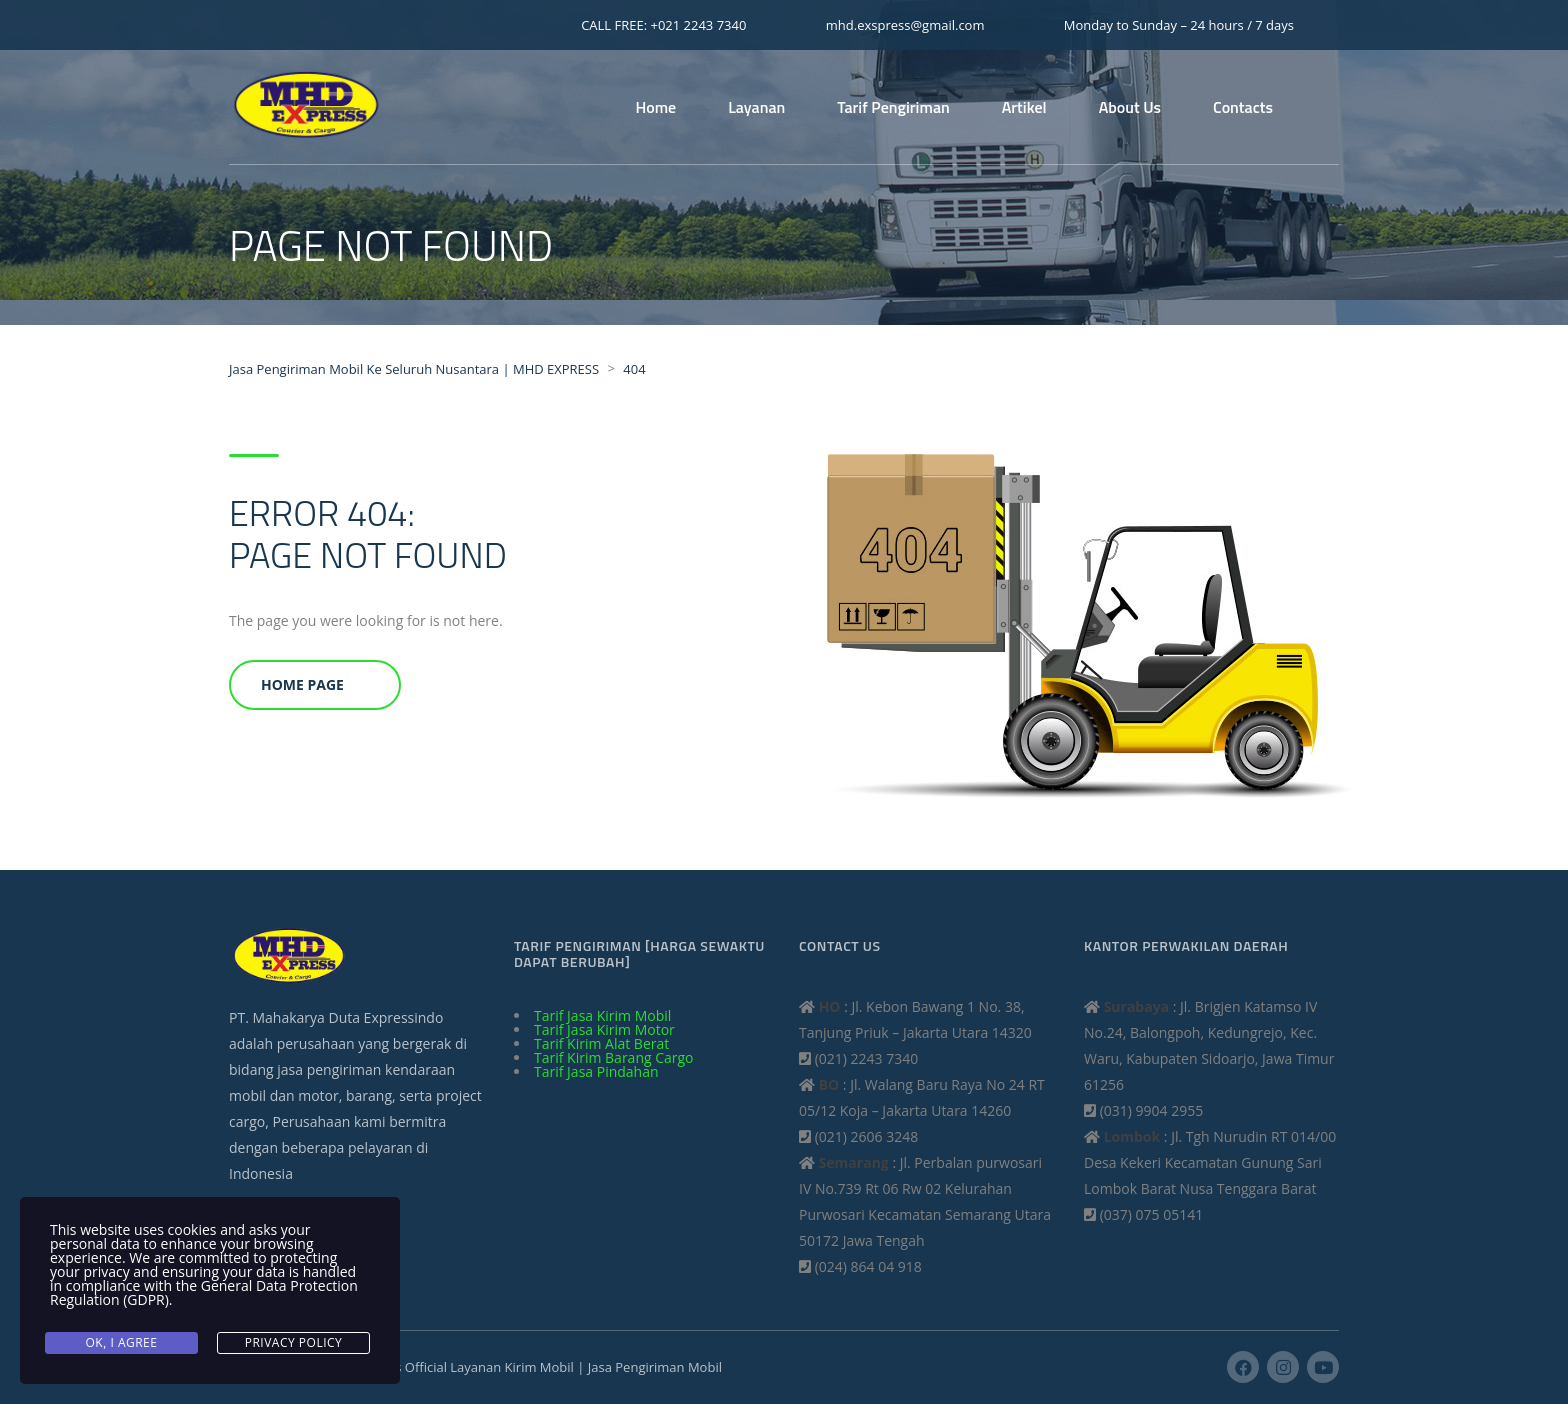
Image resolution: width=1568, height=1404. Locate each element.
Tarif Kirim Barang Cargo (614, 1057)
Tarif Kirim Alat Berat (601, 1043)
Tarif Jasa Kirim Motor (604, 1029)
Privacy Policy (294, 1342)
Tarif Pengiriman (893, 107)
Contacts (1243, 107)
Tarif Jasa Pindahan (596, 1071)
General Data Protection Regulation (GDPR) (204, 1292)
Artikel (1024, 107)
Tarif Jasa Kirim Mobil (602, 1015)
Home (656, 107)
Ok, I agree (122, 1342)
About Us (1130, 107)
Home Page (302, 684)
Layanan (756, 107)
